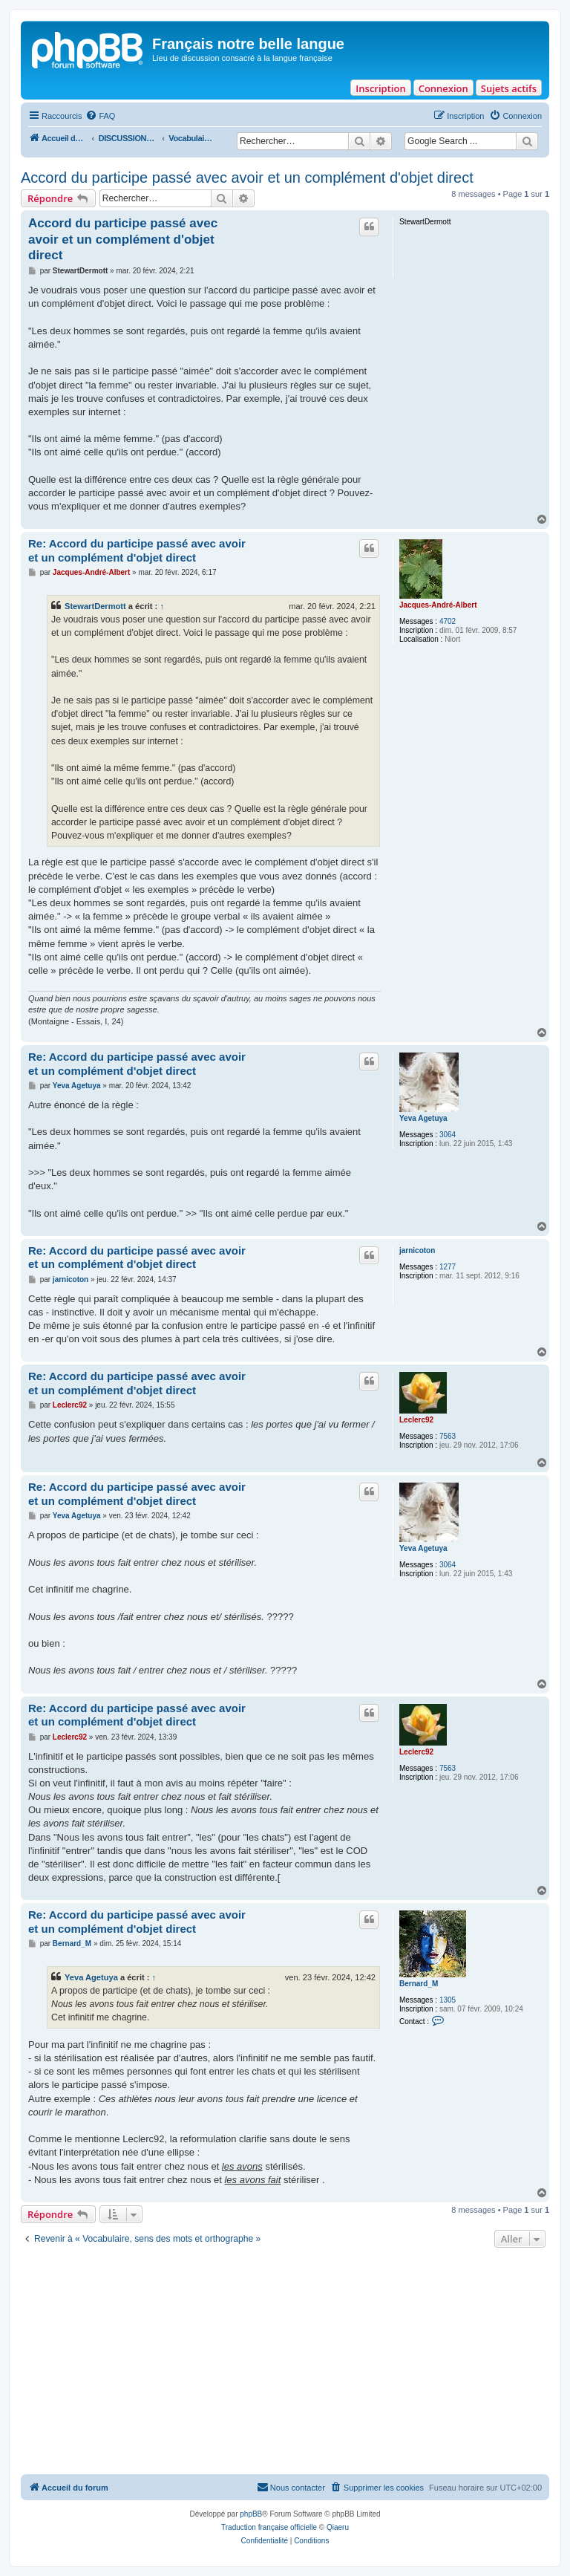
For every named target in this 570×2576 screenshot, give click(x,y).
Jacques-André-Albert (437, 605)
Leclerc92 (416, 1420)
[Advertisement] (285, 2363)
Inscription (380, 88)
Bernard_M (418, 1984)
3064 (447, 1135)
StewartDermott (95, 606)
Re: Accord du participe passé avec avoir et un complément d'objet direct (137, 550)
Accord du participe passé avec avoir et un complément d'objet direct (247, 177)
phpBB (251, 2514)
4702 (447, 621)
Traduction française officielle (269, 2527)
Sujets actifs (509, 88)
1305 (447, 2000)
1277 (447, 1267)
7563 (447, 1436)
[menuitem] (100, 116)
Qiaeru (338, 2527)
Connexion (443, 88)
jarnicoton (417, 1250)
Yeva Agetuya (423, 1118)
